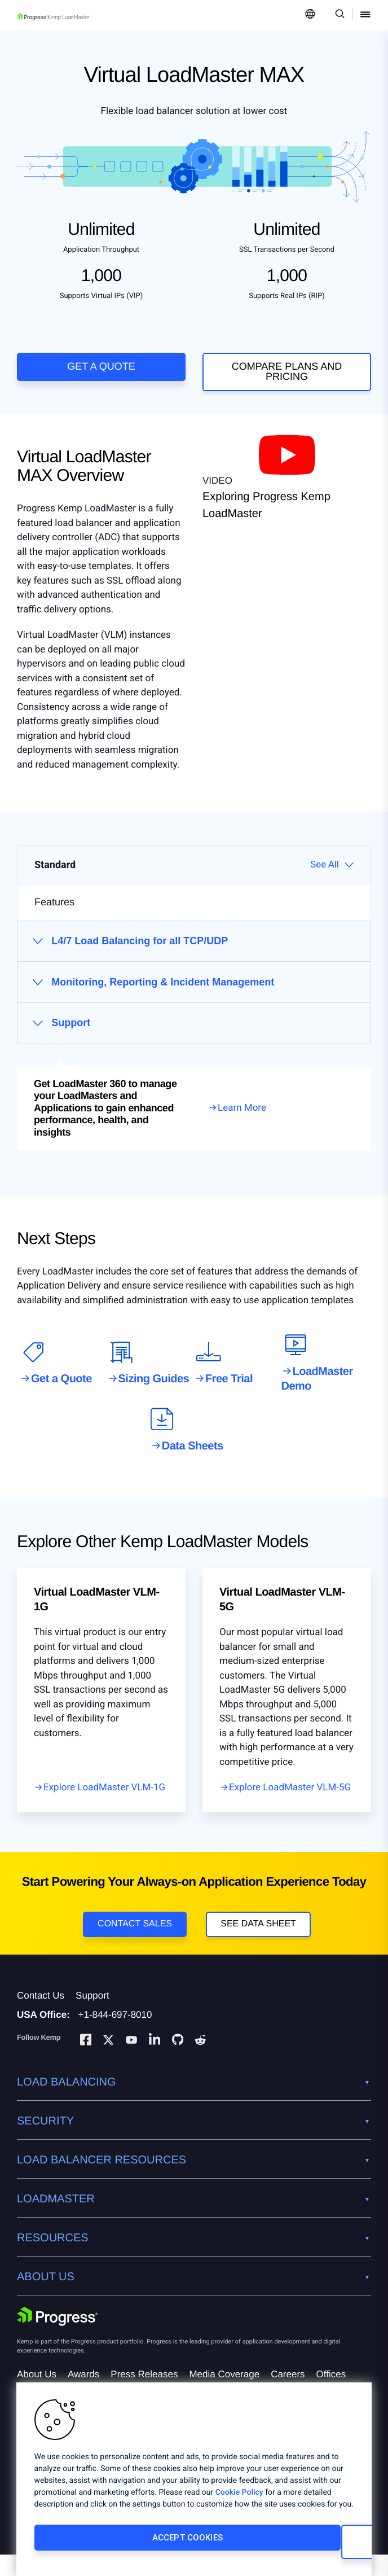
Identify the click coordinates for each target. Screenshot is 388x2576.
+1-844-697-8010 (115, 2036)
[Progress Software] (57, 2337)
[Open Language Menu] (310, 15)
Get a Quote (101, 366)
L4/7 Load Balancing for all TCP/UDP (139, 951)
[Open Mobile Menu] (365, 15)
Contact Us (40, 2017)
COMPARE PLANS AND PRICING (287, 371)
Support (70, 1034)
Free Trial (229, 1389)
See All (324, 875)
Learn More (242, 1118)
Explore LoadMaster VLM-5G (290, 1798)
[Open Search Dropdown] (338, 15)
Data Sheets (192, 1457)
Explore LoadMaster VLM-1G (104, 1798)
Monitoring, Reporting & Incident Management (162, 992)
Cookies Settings (268, 2546)
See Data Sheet (258, 1934)
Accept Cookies (108, 2546)
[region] (194, 2483)
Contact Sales (135, 1934)
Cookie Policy (239, 2500)
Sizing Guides (153, 1389)
